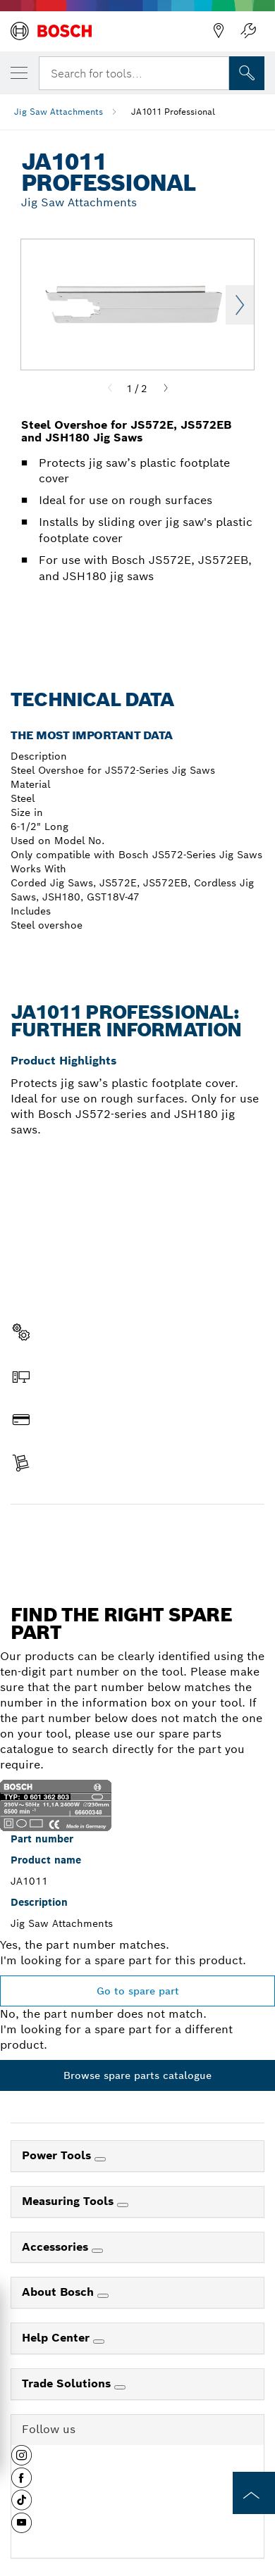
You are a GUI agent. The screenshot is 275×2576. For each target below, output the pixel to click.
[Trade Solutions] (120, 2387)
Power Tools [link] (58, 2155)
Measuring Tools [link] (69, 2201)
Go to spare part (138, 1991)
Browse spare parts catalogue (137, 2075)
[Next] (166, 388)
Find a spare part (138, 1534)
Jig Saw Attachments (58, 111)
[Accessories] (97, 2251)
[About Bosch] (103, 2296)
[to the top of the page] (254, 2493)
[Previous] (110, 388)
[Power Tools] (100, 2159)
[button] (21, 2460)
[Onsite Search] (246, 73)
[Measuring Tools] (122, 2205)
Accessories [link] (57, 2246)
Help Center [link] (57, 2337)
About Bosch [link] (59, 2292)
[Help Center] (98, 2341)
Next (240, 305)
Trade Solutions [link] (68, 2383)
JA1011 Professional (173, 111)
